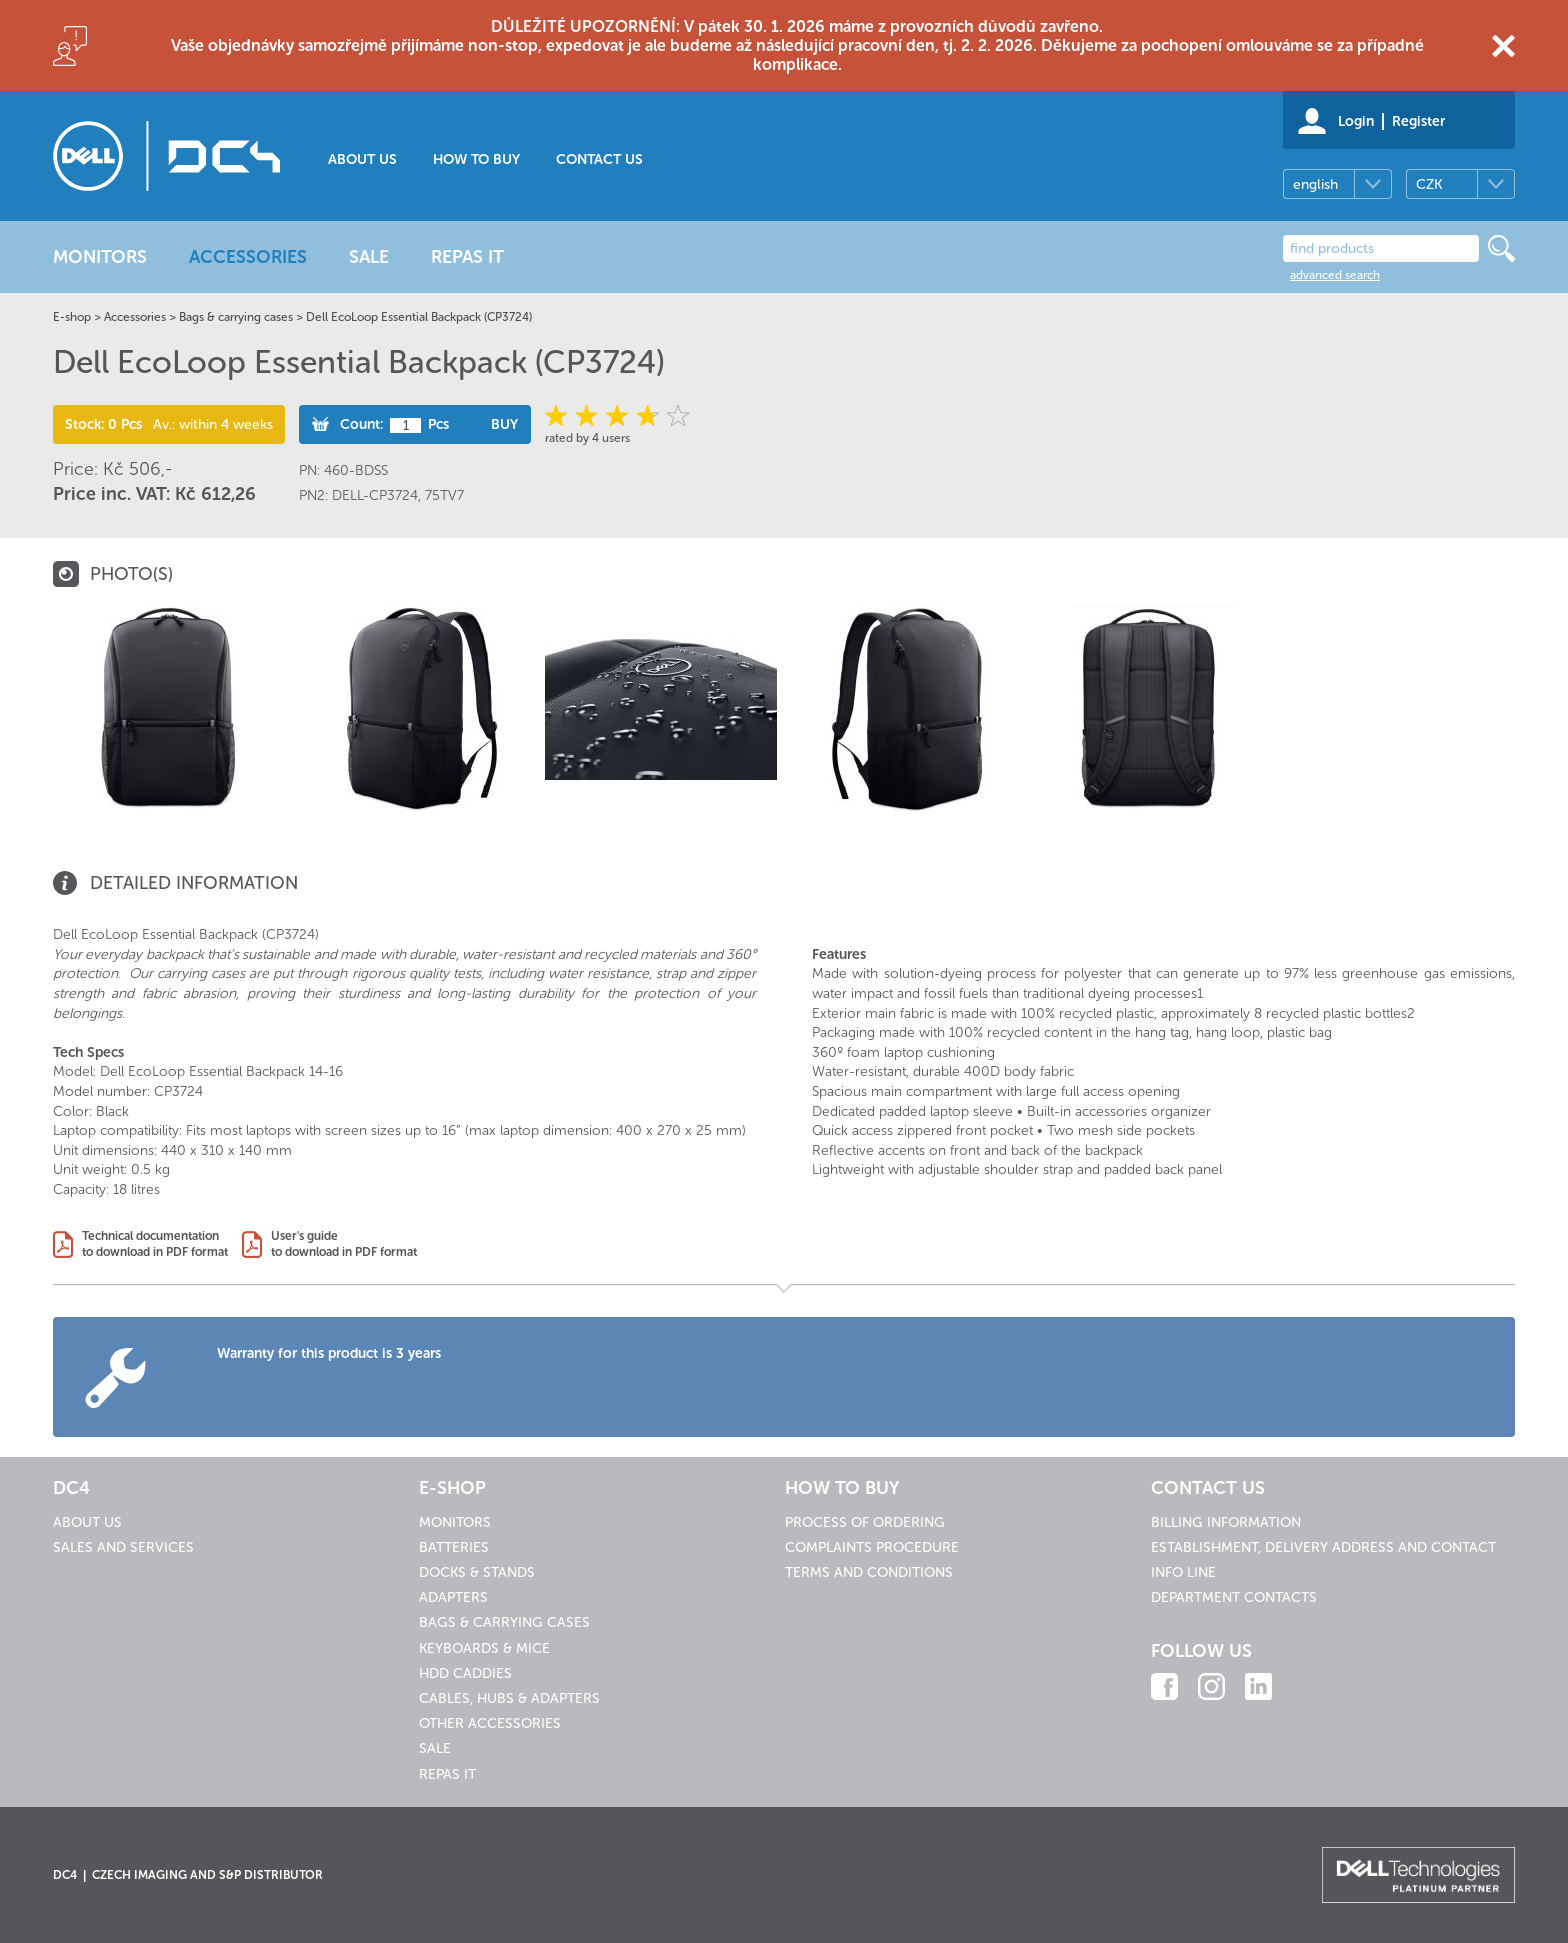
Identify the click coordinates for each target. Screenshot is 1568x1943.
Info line (1183, 1572)
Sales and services (123, 1547)
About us (362, 159)
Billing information (1226, 1522)
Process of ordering (865, 1522)
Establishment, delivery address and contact (1323, 1547)
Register (1418, 121)
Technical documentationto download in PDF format (155, 1244)
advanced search (1335, 275)
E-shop (72, 317)
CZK (1429, 184)
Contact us (599, 159)
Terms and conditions (869, 1572)
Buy (504, 424)
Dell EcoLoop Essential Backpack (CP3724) (419, 317)
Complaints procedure (872, 1547)
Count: (361, 424)
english (1315, 184)
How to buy (476, 159)
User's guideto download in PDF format (344, 1244)
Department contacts (1234, 1597)
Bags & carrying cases (236, 317)
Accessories (135, 317)
